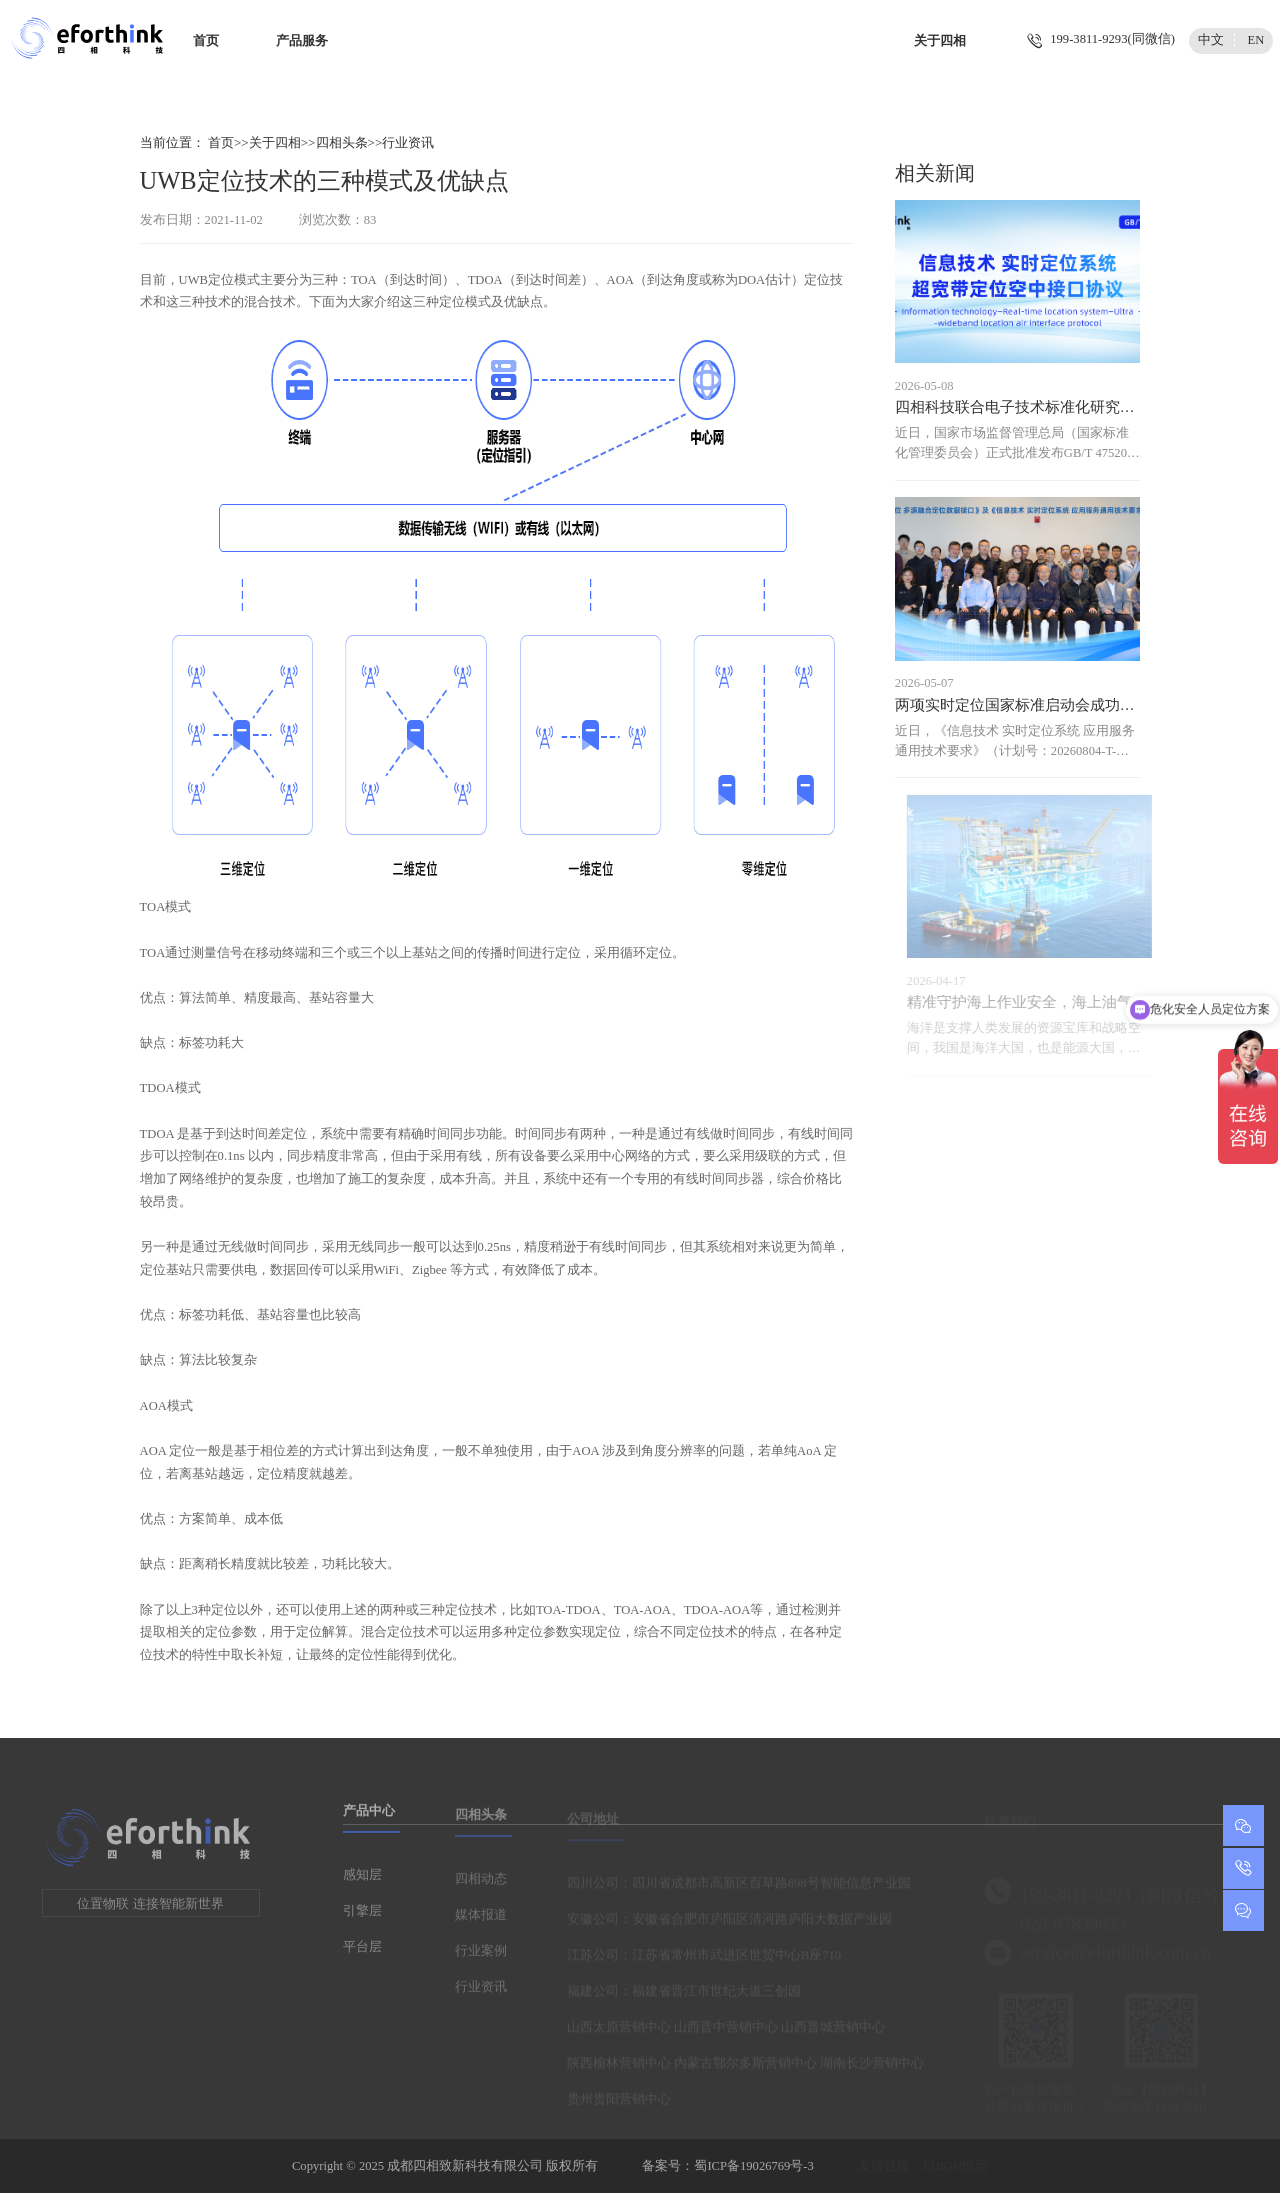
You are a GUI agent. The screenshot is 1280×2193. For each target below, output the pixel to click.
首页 (206, 40)
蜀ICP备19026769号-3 (753, 2166)
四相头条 (342, 142)
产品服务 (302, 40)
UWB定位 (206, 280)
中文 (1211, 40)
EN (1256, 40)
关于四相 (940, 40)
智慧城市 (753, 40)
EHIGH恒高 (955, 2166)
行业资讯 (408, 142)
